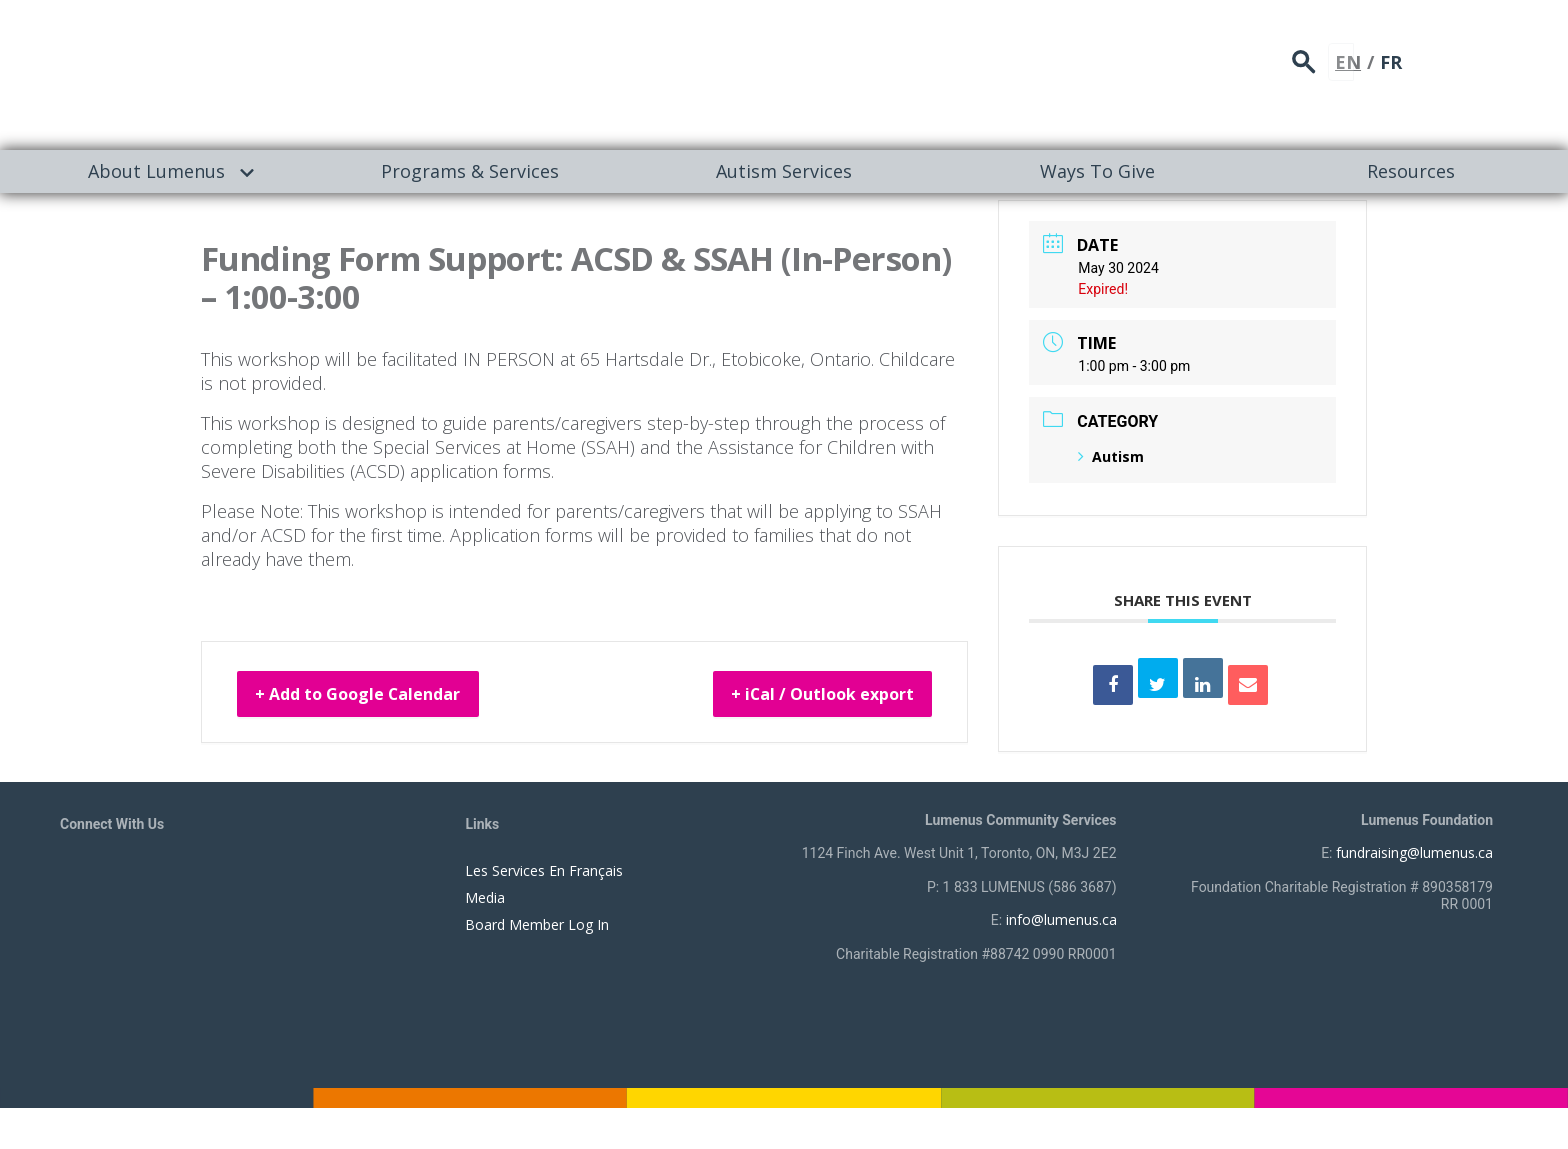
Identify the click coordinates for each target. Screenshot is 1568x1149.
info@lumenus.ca (1061, 919)
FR (1502, 55)
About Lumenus (156, 171)
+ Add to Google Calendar (380, 697)
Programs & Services (470, 171)
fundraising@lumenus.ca (1414, 852)
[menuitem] (157, 171)
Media (485, 897)
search (1422, 55)
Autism (1111, 456)
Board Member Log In (537, 924)
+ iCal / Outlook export (801, 697)
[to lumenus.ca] (271, 72)
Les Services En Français (544, 870)
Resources (1411, 171)
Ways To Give (1097, 171)
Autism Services (784, 171)
